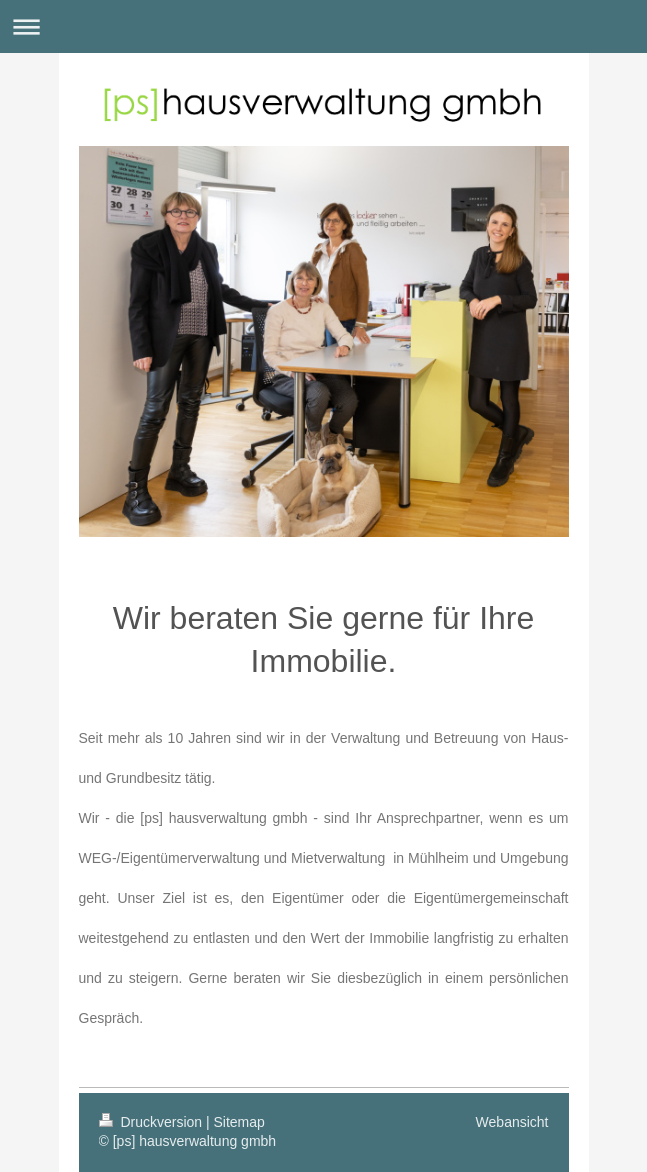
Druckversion (152, 1122)
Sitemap (239, 1122)
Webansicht (512, 1122)
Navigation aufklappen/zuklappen (323, 26)
